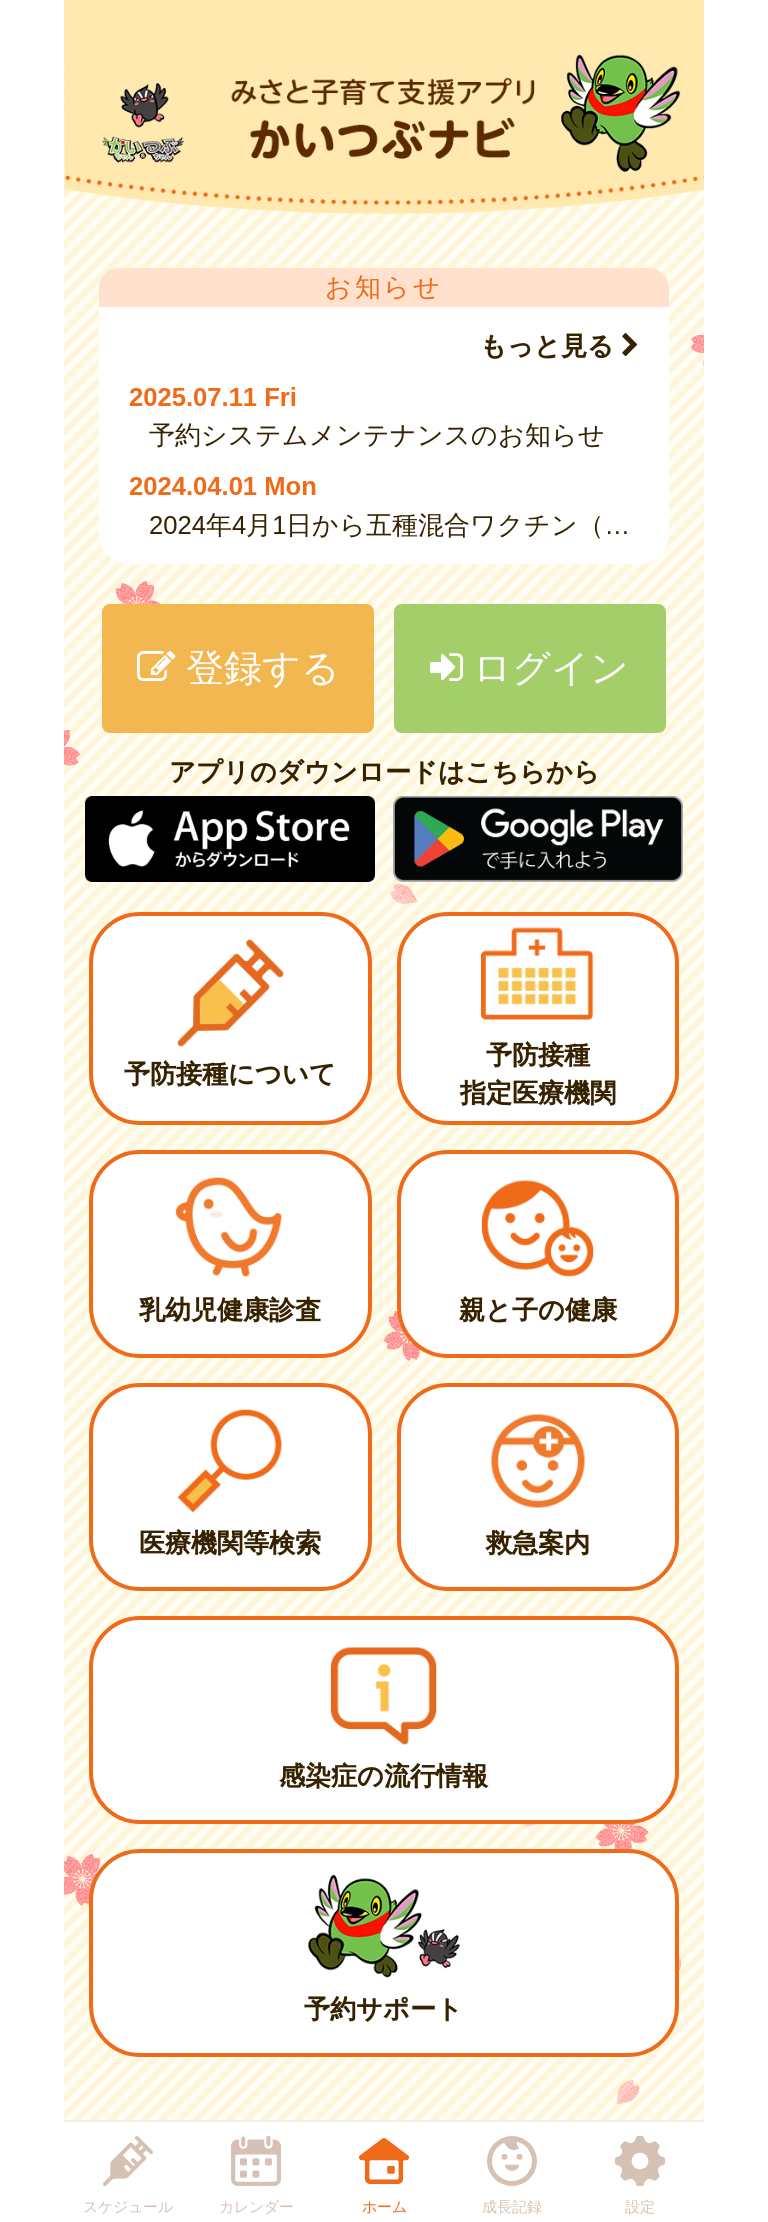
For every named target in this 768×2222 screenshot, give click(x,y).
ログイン (530, 667)
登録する (238, 667)
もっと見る (559, 346)
